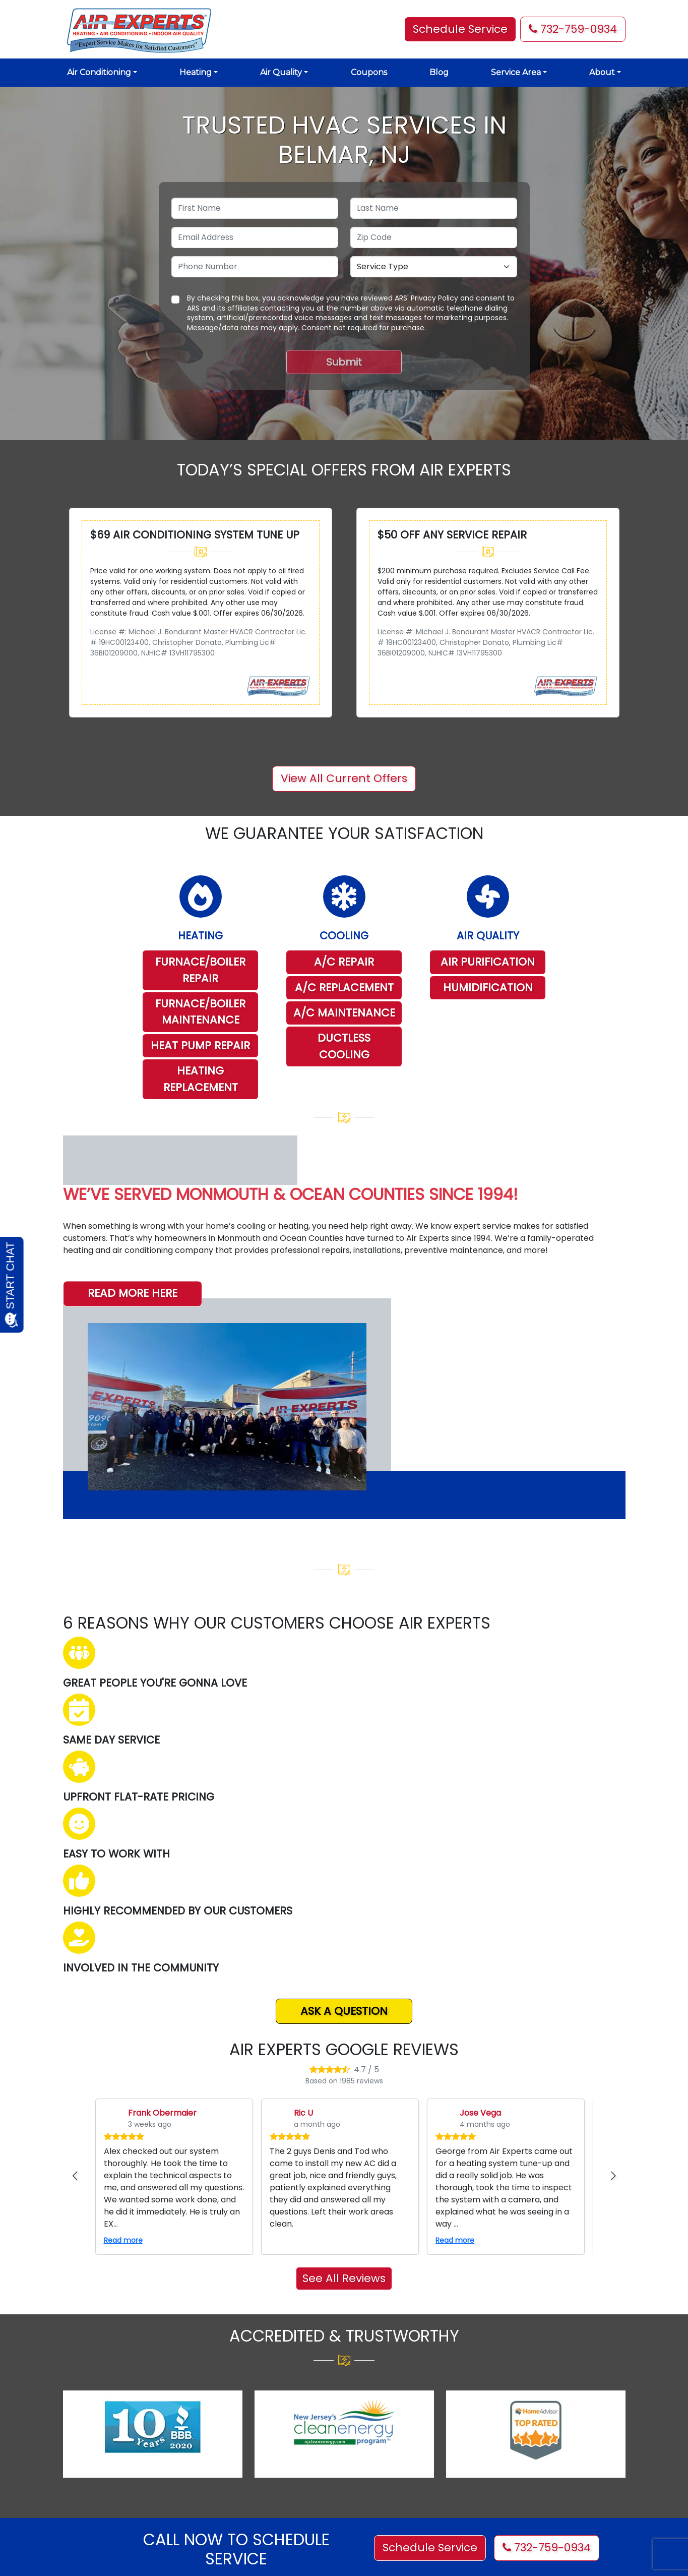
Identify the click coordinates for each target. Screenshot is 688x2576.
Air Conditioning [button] (99, 72)
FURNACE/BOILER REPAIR (200, 970)
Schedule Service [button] (460, 29)
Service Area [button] (516, 72)
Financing (223, 2490)
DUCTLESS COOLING (344, 1046)
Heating (220, 2456)
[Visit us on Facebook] (358, 2430)
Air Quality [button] (281, 72)
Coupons (369, 72)
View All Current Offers (344, 778)
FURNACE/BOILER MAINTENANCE (200, 1012)
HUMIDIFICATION (488, 987)
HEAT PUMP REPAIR (200, 1045)
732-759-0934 (573, 29)
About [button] (602, 72)
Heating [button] (195, 72)
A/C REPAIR (344, 962)
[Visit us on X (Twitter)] (387, 2430)
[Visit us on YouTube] (443, 2430)
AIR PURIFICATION (488, 962)
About (217, 2423)
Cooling (220, 2440)
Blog (439, 72)
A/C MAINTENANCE (344, 1013)
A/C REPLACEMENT (344, 987)
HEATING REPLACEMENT (200, 1079)
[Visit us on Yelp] (415, 2430)
